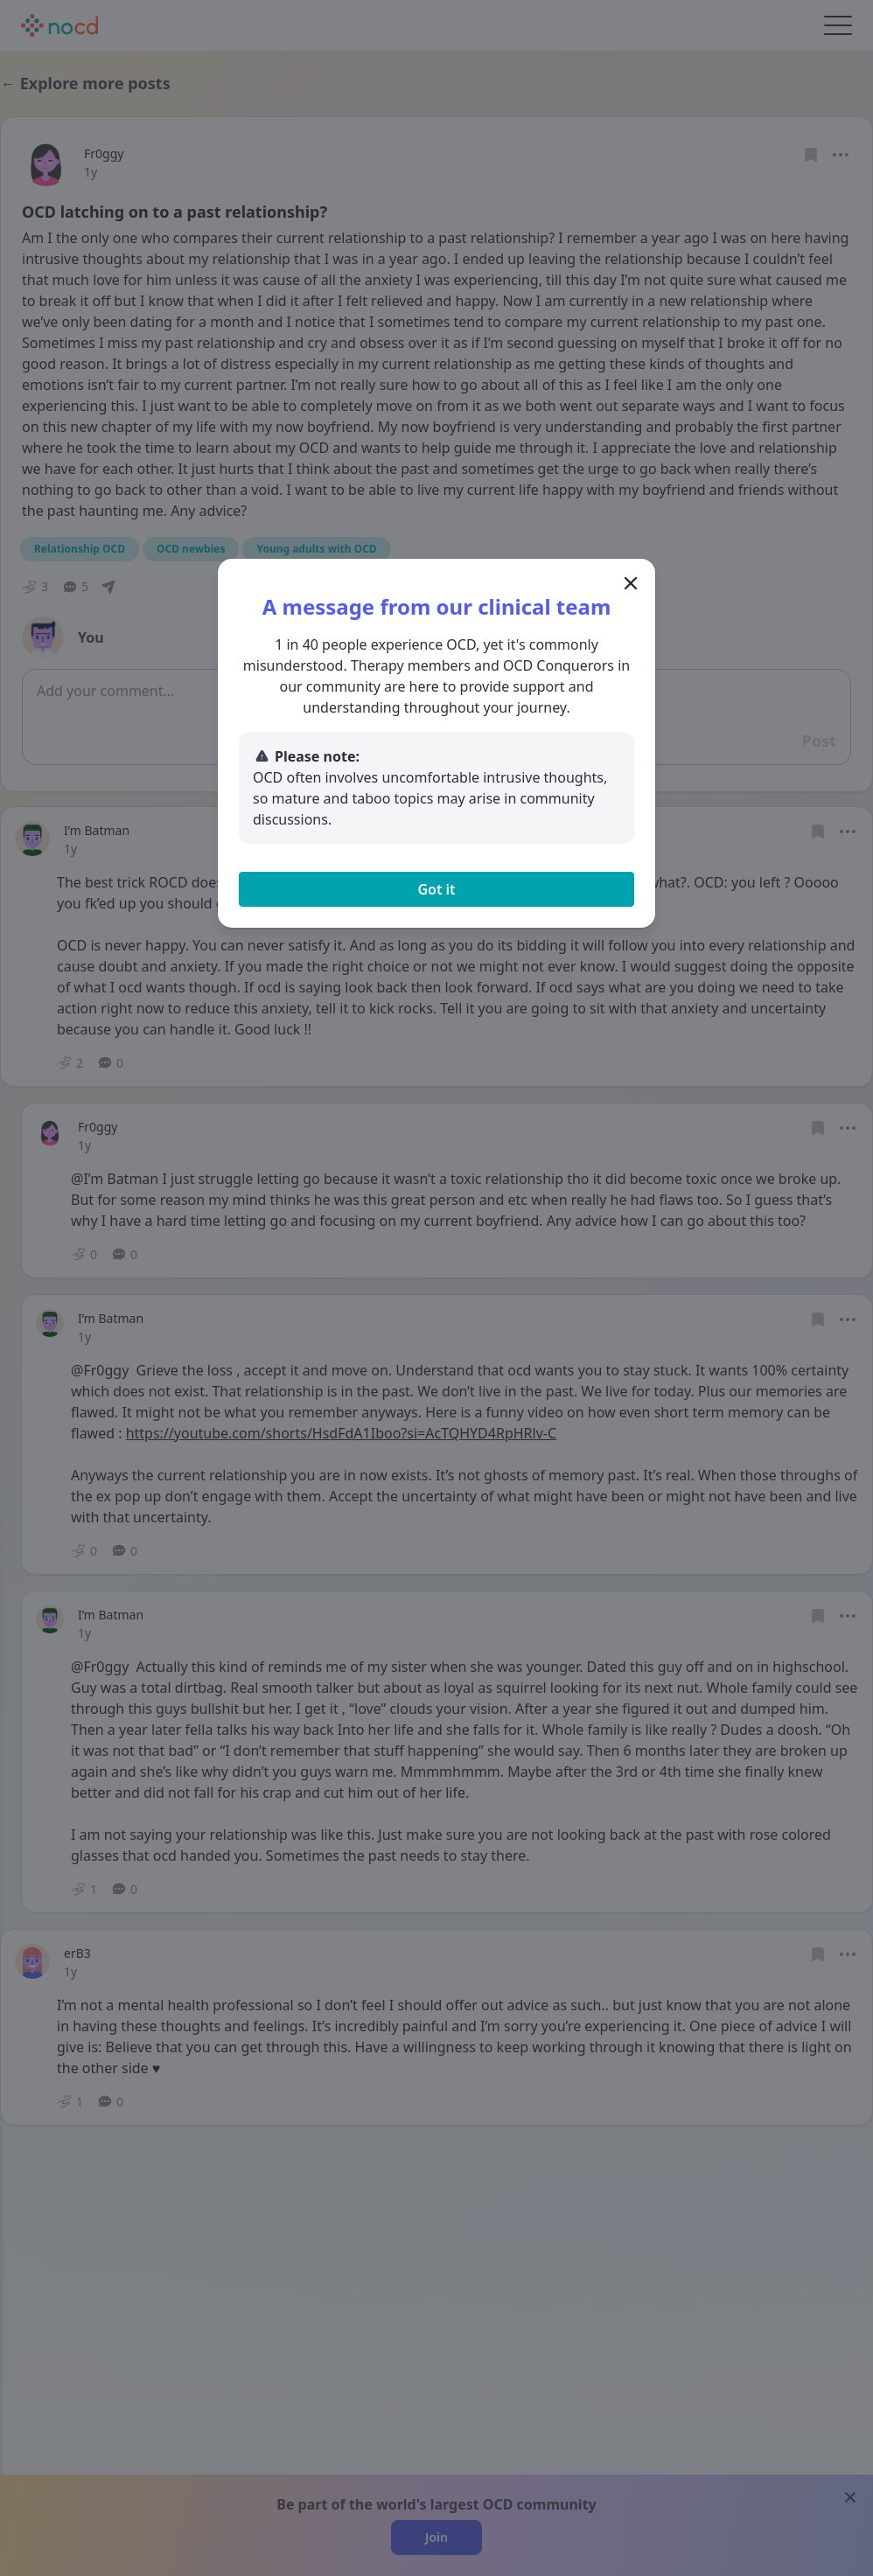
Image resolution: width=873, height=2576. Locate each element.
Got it (436, 889)
